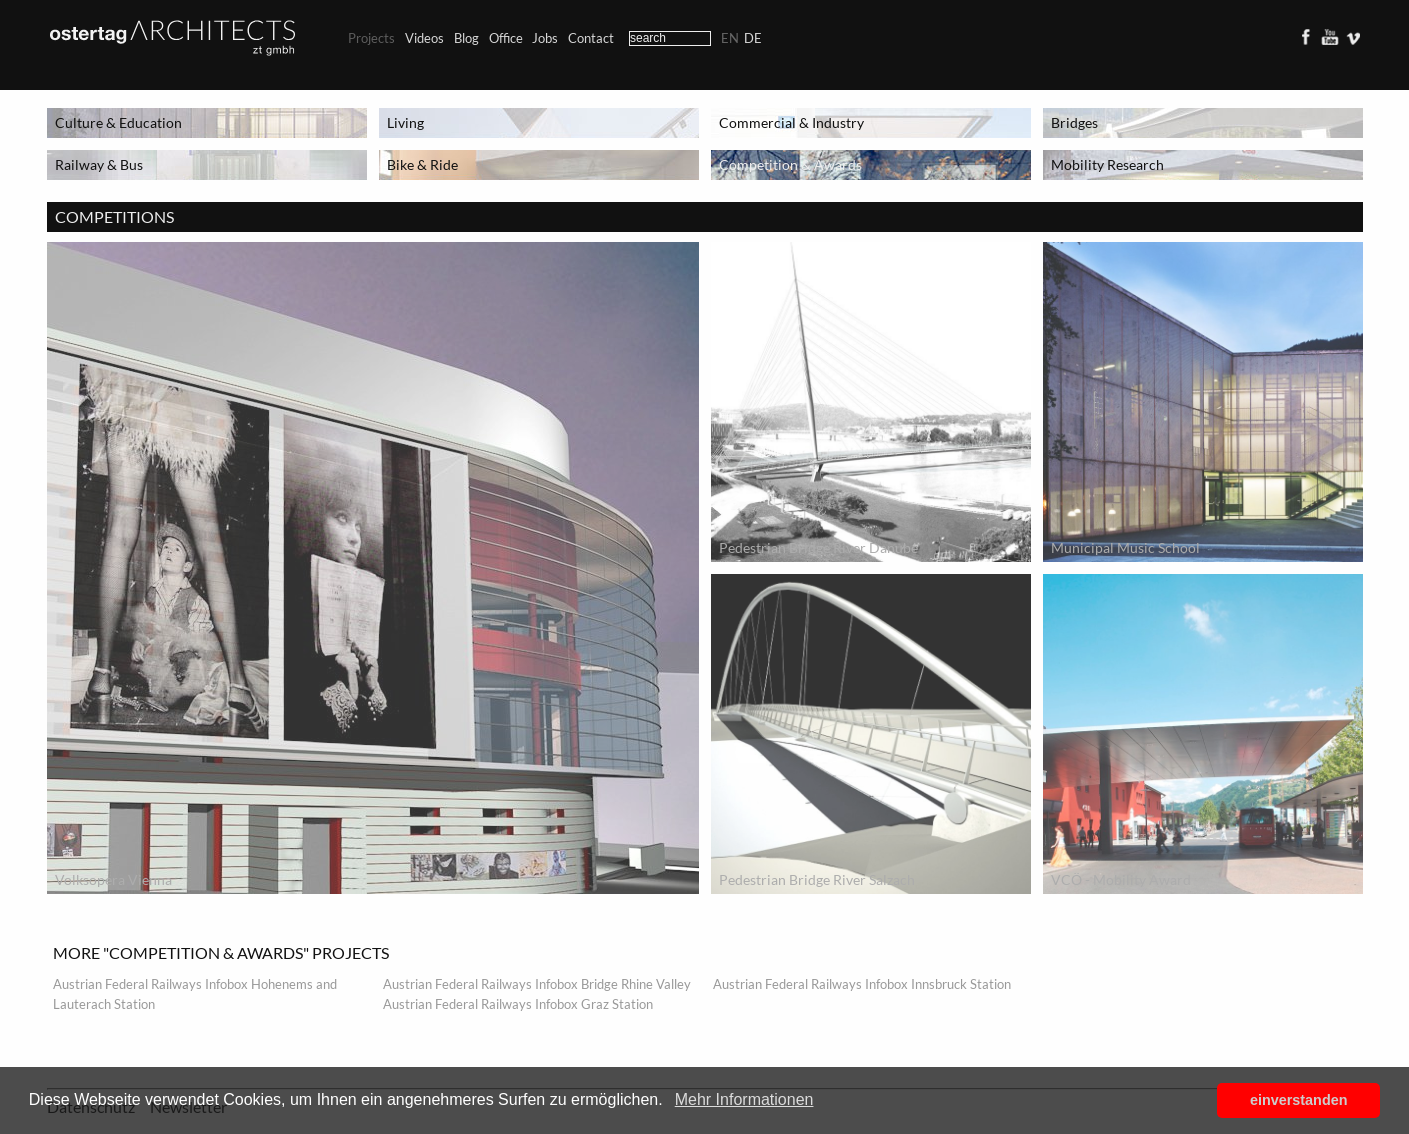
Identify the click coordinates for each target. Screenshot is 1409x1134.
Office (506, 38)
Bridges (1074, 122)
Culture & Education (118, 122)
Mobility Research (1107, 164)
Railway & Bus (99, 164)
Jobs (545, 38)
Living (405, 122)
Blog (466, 38)
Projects (371, 38)
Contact (591, 38)
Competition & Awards (790, 164)
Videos (424, 38)
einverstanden (1299, 1100)
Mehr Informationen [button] (744, 1099)
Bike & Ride (422, 164)
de (753, 38)
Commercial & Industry (791, 122)
